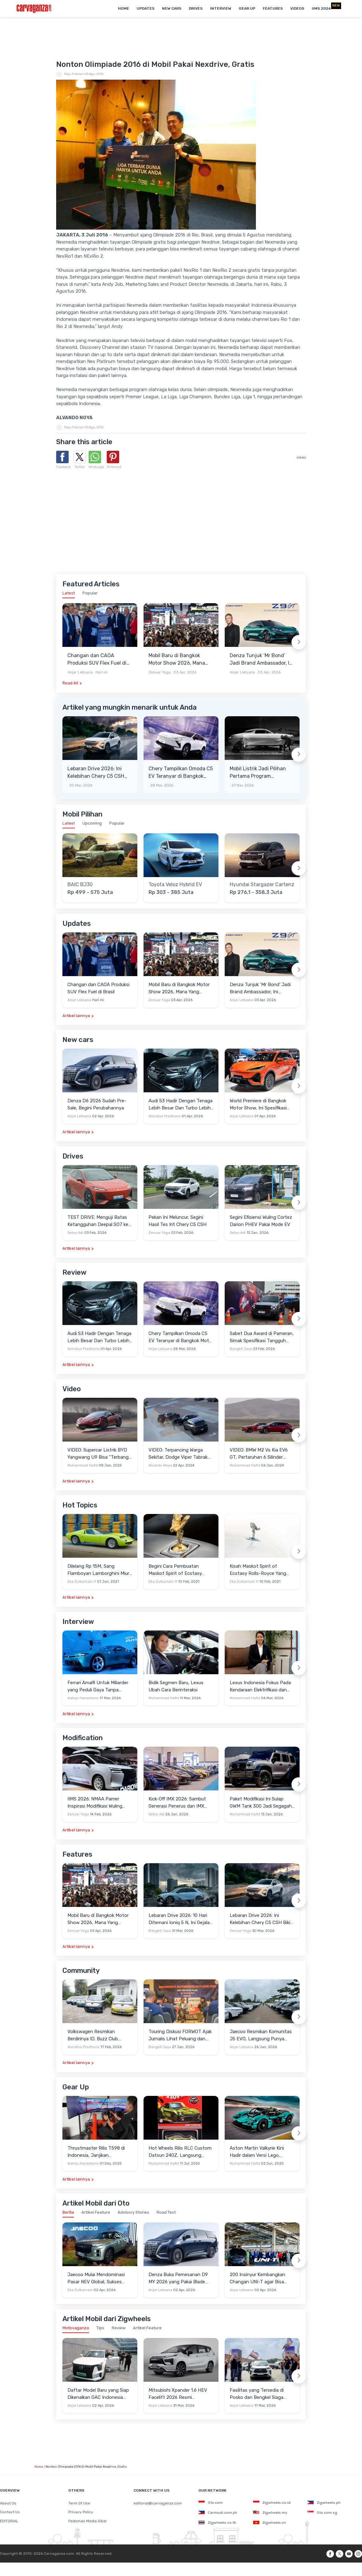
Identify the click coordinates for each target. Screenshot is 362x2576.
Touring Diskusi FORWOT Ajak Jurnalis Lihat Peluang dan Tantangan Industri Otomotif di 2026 (180, 2035)
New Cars (171, 8)
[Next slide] (298, 642)
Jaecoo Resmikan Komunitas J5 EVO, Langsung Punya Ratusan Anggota (261, 2035)
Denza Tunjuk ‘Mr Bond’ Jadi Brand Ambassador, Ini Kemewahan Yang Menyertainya (262, 660)
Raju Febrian (74, 74)
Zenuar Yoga (160, 672)
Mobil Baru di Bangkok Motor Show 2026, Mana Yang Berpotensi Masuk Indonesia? (177, 660)
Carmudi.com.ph (217, 2512)
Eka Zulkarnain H (81, 1582)
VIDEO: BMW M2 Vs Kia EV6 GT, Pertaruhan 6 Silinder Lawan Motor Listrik (259, 1454)
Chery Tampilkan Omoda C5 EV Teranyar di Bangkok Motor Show (181, 773)
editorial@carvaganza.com (158, 2503)
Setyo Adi (75, 1233)
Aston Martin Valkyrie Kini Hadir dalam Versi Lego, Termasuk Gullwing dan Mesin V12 (261, 2152)
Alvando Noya (160, 1465)
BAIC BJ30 (80, 884)
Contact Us (10, 2512)
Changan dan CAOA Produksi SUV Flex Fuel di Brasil (96, 660)
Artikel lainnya (76, 1015)
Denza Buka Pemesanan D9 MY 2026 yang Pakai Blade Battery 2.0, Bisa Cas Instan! (179, 2278)
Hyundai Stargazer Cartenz (262, 884)
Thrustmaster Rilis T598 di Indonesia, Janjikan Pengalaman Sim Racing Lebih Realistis (99, 2152)
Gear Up (247, 8)
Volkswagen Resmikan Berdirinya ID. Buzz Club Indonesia (92, 2035)
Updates (145, 8)
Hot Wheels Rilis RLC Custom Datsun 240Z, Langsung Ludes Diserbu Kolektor (180, 2152)
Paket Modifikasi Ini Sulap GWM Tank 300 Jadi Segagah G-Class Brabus (261, 1802)
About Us (8, 2503)
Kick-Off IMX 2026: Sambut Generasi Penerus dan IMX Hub (177, 1802)
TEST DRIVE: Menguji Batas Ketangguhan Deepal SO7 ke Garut (97, 1221)
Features (273, 8)
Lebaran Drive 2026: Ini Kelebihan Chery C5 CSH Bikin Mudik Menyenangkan (99, 773)
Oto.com (210, 2502)
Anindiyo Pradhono (165, 1116)
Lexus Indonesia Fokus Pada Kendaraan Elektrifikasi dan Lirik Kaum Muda (260, 1686)
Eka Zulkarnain (80, 2290)
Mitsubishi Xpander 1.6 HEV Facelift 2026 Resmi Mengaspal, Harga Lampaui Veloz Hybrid (178, 2394)
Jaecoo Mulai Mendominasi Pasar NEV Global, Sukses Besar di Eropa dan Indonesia (98, 2278)
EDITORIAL (9, 2521)
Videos (297, 8)
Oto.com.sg (322, 2512)
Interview (220, 8)
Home (123, 8)
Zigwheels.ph (323, 2502)
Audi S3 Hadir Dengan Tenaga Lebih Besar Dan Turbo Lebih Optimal (181, 1104)
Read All (70, 683)
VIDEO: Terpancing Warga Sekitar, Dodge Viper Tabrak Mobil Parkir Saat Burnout (178, 1454)
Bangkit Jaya (241, 1349)
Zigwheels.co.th (217, 2522)
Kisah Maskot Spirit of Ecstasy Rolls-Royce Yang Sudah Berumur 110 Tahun (258, 1570)
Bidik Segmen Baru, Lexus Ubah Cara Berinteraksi (176, 1686)
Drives (196, 8)
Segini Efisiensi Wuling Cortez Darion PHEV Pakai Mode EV (261, 1220)
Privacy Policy (80, 2512)
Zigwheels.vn (269, 2522)
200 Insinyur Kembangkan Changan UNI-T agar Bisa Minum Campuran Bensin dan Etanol (261, 2278)
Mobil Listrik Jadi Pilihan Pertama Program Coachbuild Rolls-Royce (258, 773)
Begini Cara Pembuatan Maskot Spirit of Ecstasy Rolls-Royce (175, 1570)
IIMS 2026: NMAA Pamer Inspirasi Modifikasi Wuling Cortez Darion (94, 1802)
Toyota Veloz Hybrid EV (175, 884)
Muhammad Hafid (82, 1465)
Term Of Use (79, 2503)
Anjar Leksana (80, 672)
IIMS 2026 (321, 8)
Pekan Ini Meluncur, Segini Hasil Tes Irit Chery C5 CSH (178, 1220)
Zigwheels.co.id (272, 2502)
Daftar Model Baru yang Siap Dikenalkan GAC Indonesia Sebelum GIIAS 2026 (98, 2394)
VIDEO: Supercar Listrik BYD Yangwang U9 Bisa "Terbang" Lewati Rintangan (98, 1454)
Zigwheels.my (270, 2512)
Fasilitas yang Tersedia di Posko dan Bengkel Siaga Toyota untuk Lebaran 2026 (260, 2394)
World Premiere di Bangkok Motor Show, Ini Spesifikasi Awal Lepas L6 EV (258, 1104)
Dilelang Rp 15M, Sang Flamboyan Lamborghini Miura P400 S (99, 1570)
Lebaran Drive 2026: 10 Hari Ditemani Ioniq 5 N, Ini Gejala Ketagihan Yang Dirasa (179, 1919)
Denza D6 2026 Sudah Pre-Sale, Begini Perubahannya (96, 1104)
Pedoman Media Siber (87, 2521)
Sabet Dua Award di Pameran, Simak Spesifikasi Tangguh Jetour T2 (262, 1337)
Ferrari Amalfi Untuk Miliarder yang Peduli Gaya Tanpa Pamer (97, 1686)
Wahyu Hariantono (83, 1698)
